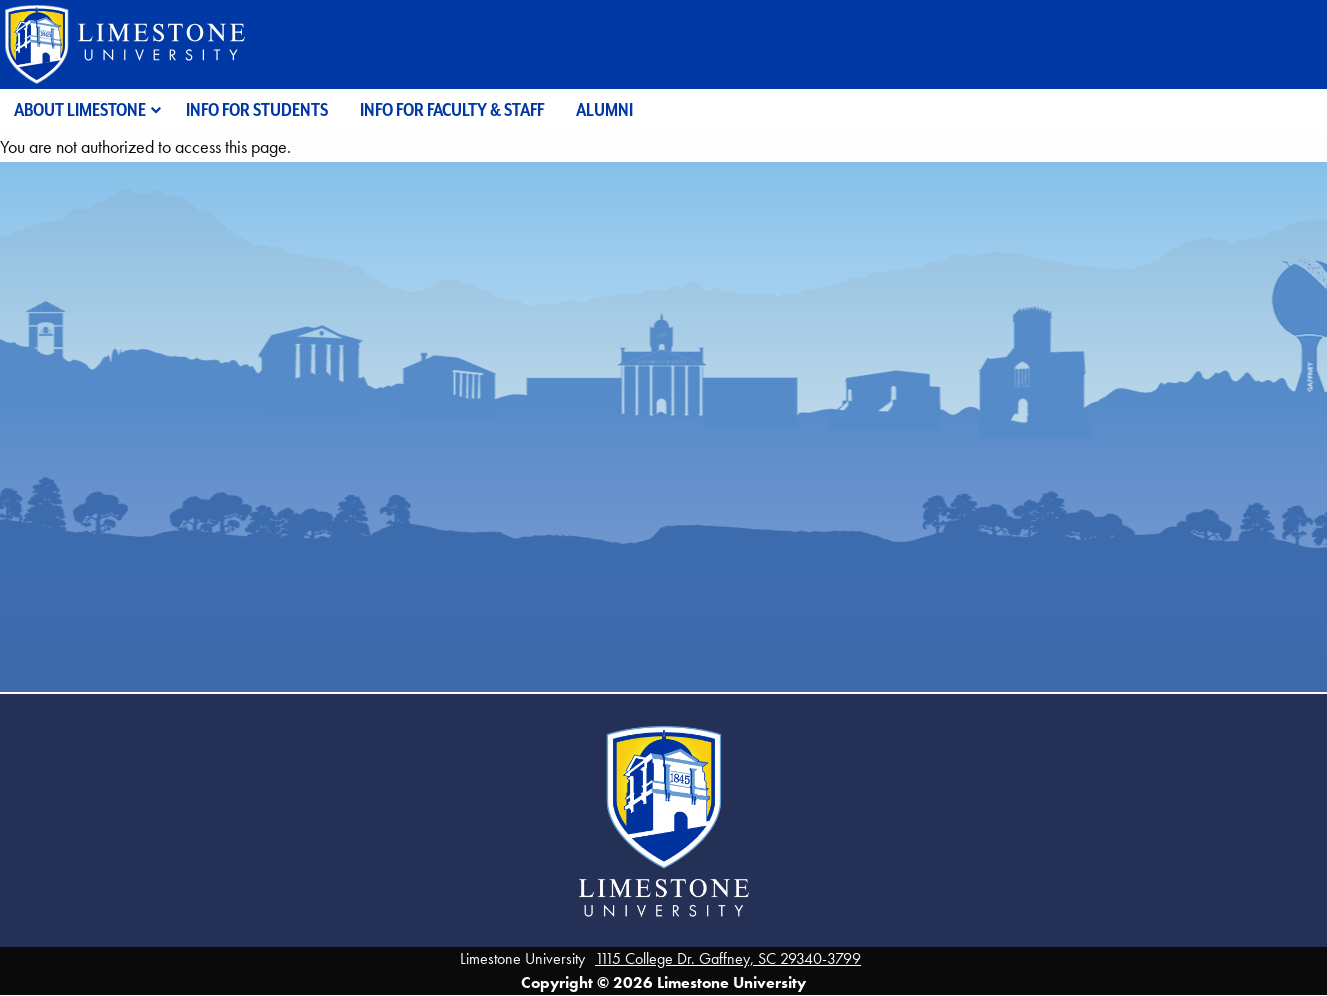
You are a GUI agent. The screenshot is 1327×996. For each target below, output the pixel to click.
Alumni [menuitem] (604, 109)
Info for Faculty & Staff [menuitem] (452, 109)
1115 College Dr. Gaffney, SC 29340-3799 (728, 958)
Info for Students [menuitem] (257, 109)
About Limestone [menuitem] (80, 109)
